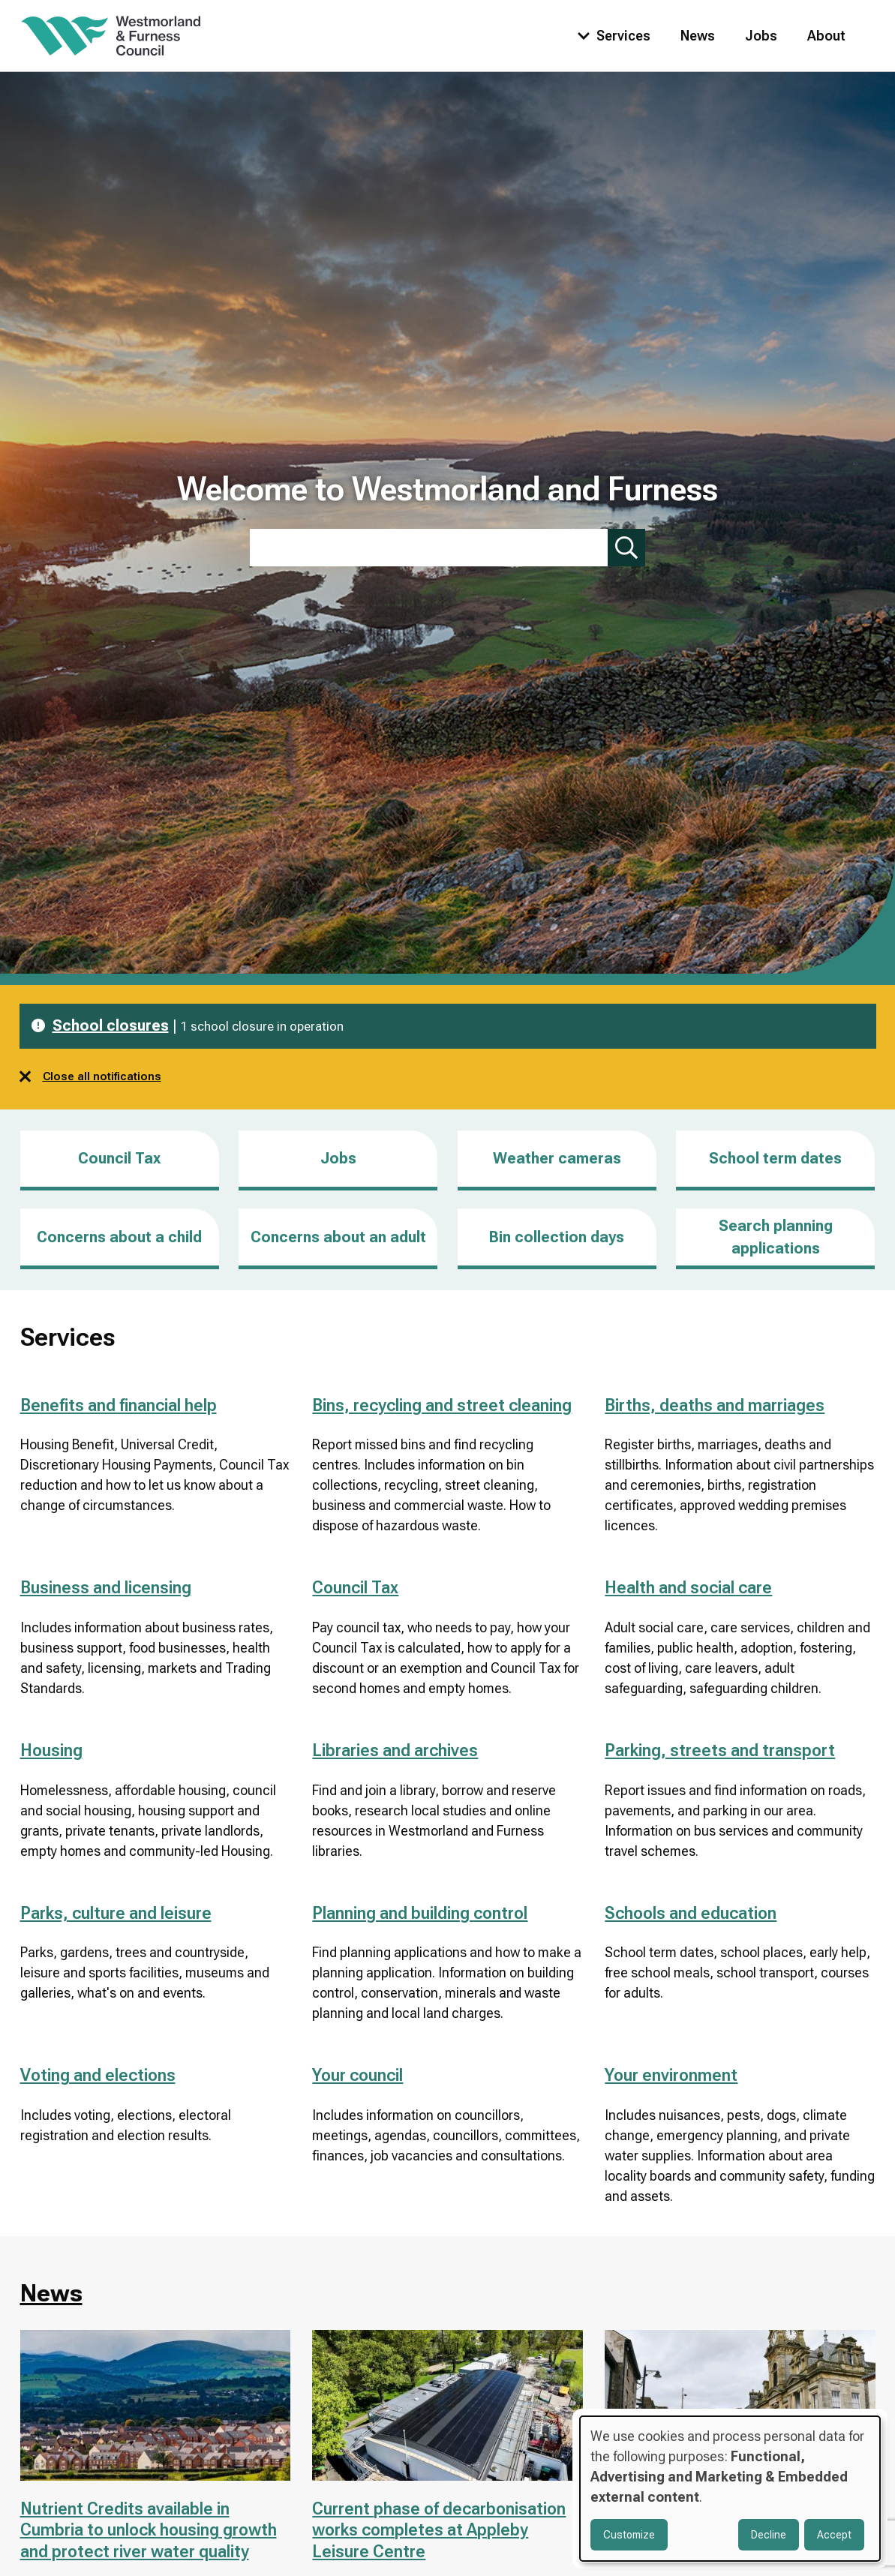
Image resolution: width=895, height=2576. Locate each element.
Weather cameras (557, 1158)
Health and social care (688, 1587)
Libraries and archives (395, 1750)
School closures (111, 1025)
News (697, 36)
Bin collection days (556, 1237)
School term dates (775, 1158)
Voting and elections (98, 2075)
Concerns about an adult (338, 1237)
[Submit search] (626, 547)
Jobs (761, 36)
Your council (357, 2075)
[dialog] (730, 2488)
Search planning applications (776, 1237)
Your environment (671, 2075)
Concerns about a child (119, 1237)
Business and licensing (105, 1587)
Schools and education (690, 1913)
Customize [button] (629, 2535)
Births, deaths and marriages (714, 1405)
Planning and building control (419, 1913)
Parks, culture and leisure (116, 1913)
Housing (51, 1750)
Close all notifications (90, 1076)
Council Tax (119, 1158)
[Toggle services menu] (610, 35)
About (826, 36)
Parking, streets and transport (720, 1750)
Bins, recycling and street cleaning (442, 1405)
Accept (834, 2535)
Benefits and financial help (118, 1405)
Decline (768, 2535)
